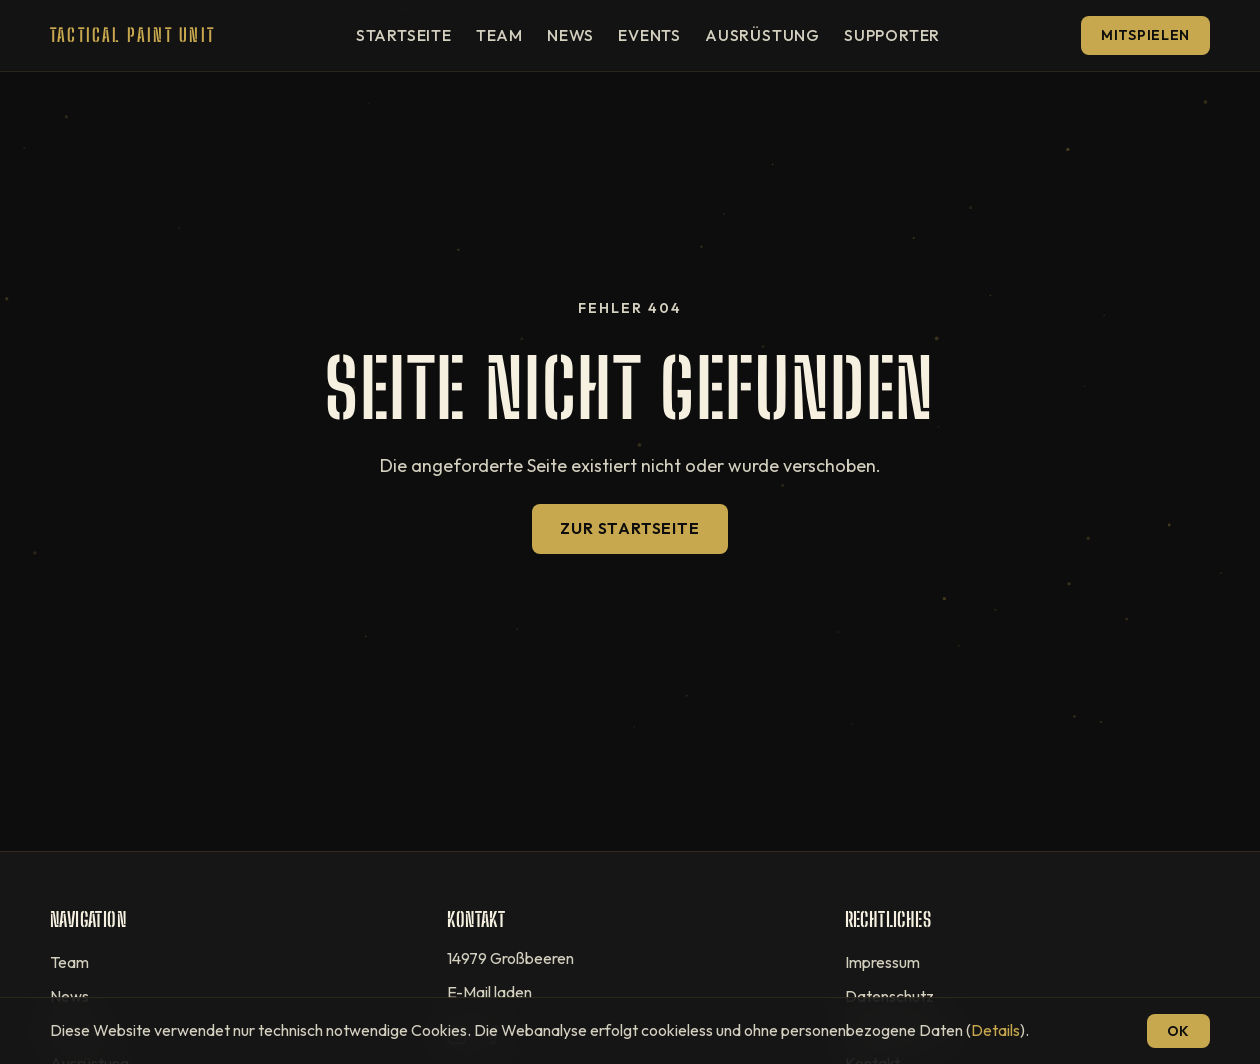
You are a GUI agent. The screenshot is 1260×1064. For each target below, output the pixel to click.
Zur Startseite (629, 528)
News (570, 35)
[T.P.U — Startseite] (132, 35)
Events (649, 35)
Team (499, 35)
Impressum (882, 962)
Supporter (892, 35)
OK (1178, 1031)
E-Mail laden (489, 992)
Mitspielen (1145, 35)
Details (995, 1030)
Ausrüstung (762, 35)
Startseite (404, 35)
